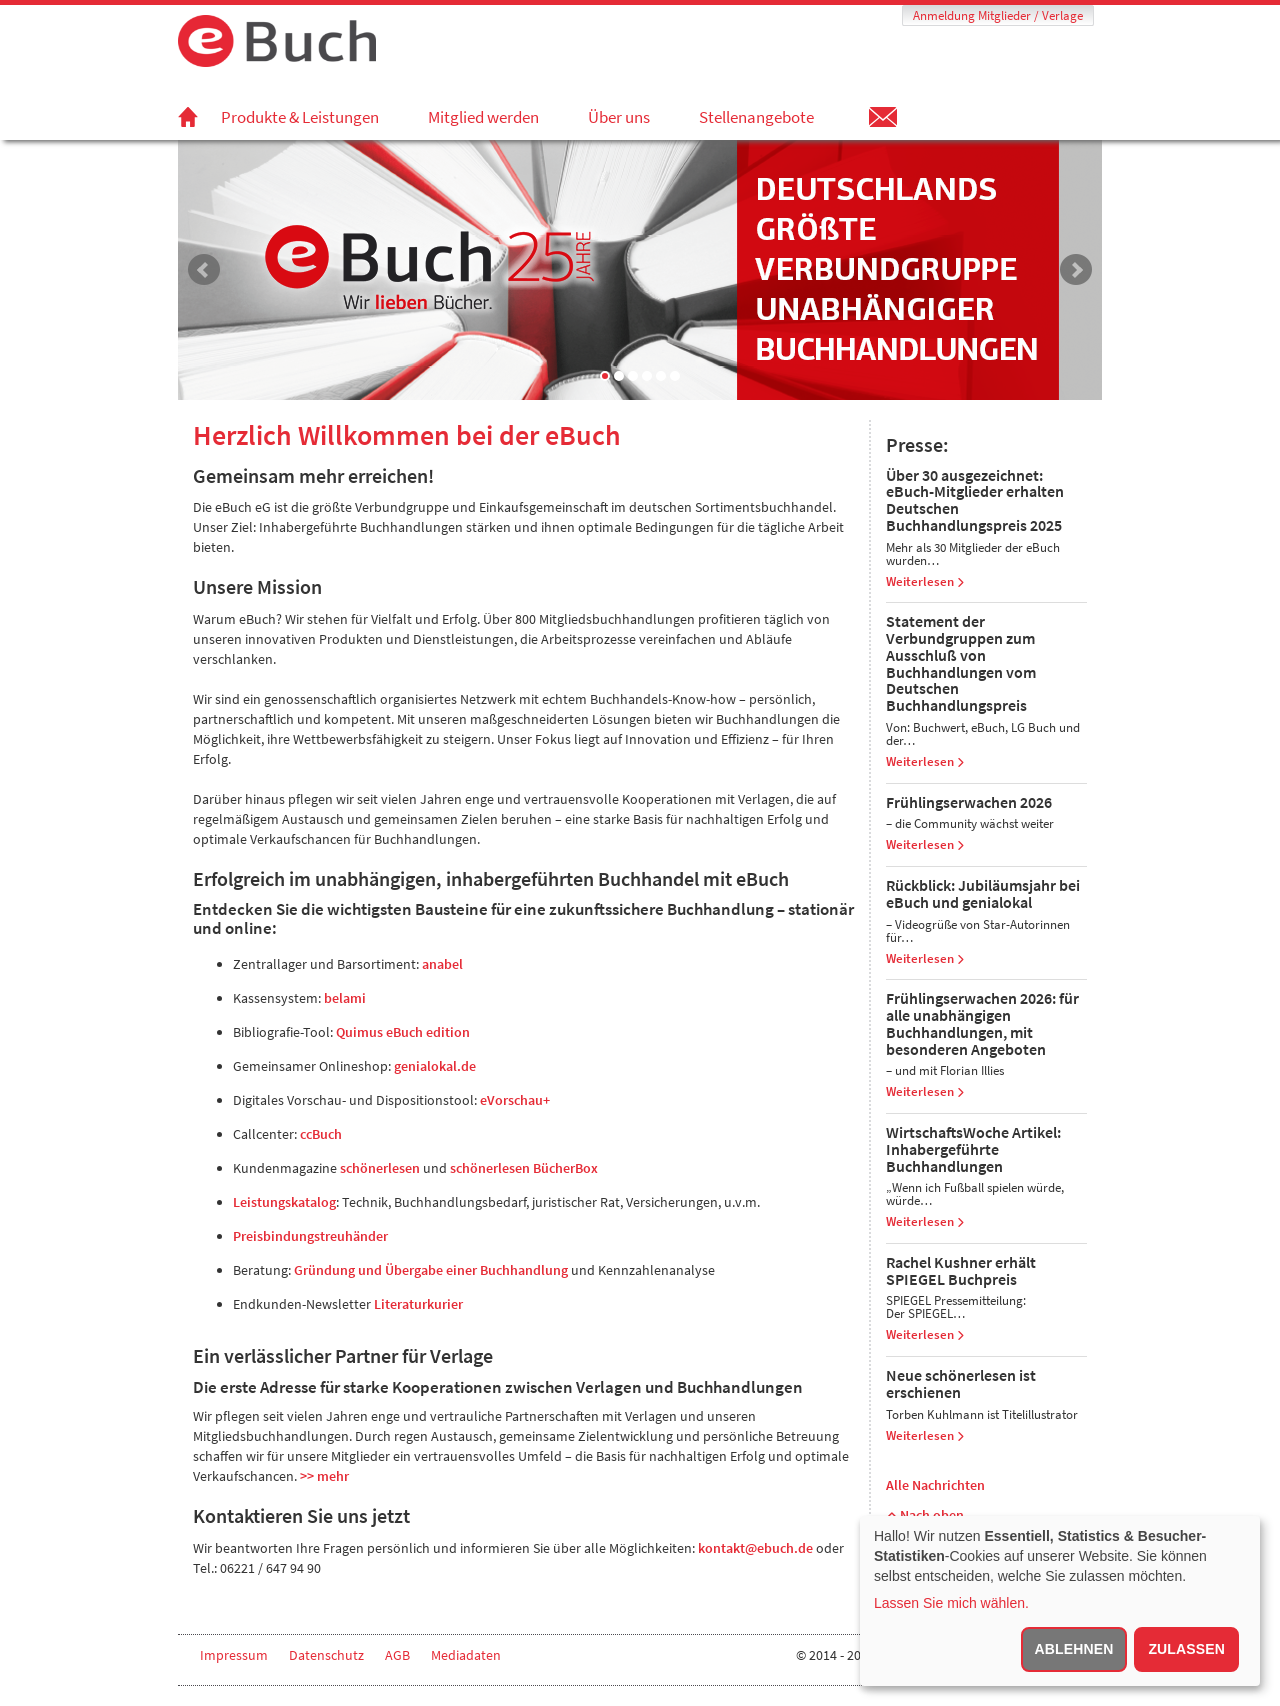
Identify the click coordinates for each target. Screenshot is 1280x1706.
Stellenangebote (756, 117)
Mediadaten (466, 1655)
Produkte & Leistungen (300, 117)
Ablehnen (1074, 1649)
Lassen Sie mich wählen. (951, 1603)
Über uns (619, 117)
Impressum (234, 1655)
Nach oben (925, 1515)
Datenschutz (326, 1655)
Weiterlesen (925, 581)
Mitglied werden (483, 117)
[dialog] (1060, 1601)
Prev (204, 270)
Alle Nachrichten (935, 1485)
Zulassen (1186, 1649)
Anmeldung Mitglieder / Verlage (998, 15)
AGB (397, 1655)
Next (1076, 270)
